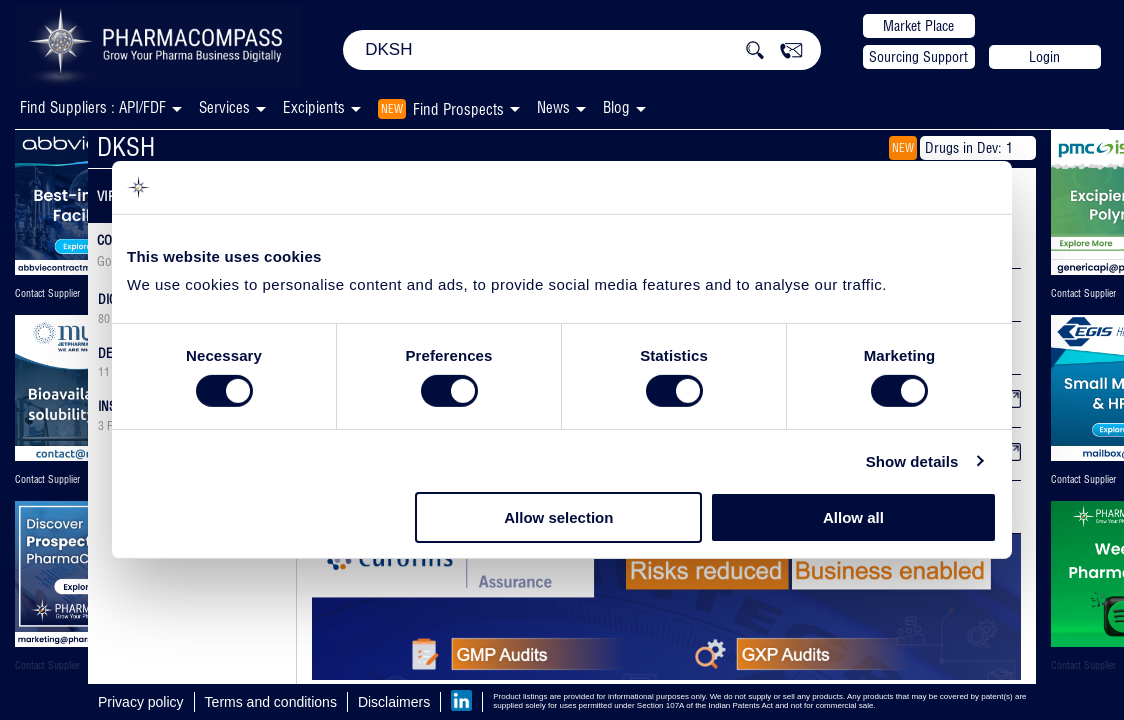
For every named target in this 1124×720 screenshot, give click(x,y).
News (553, 107)
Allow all (853, 517)
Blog (616, 107)
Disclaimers (394, 702)
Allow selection (558, 517)
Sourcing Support (918, 57)
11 (104, 372)
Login (1044, 57)
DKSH (126, 146)
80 (104, 319)
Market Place (918, 26)
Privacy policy (141, 702)
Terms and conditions (271, 702)
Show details (912, 461)
